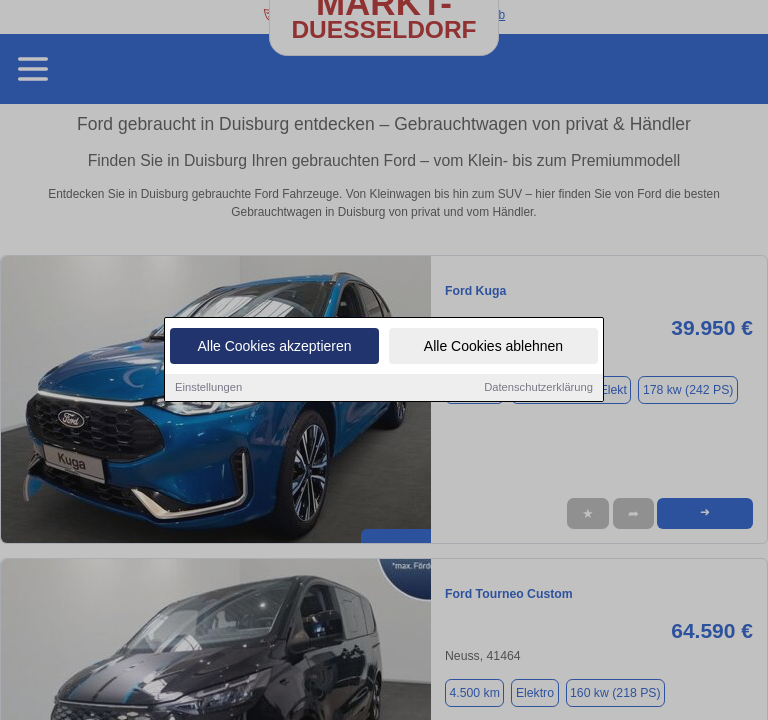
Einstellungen (208, 387)
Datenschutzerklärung (538, 387)
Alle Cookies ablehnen (493, 346)
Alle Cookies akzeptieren (274, 346)
